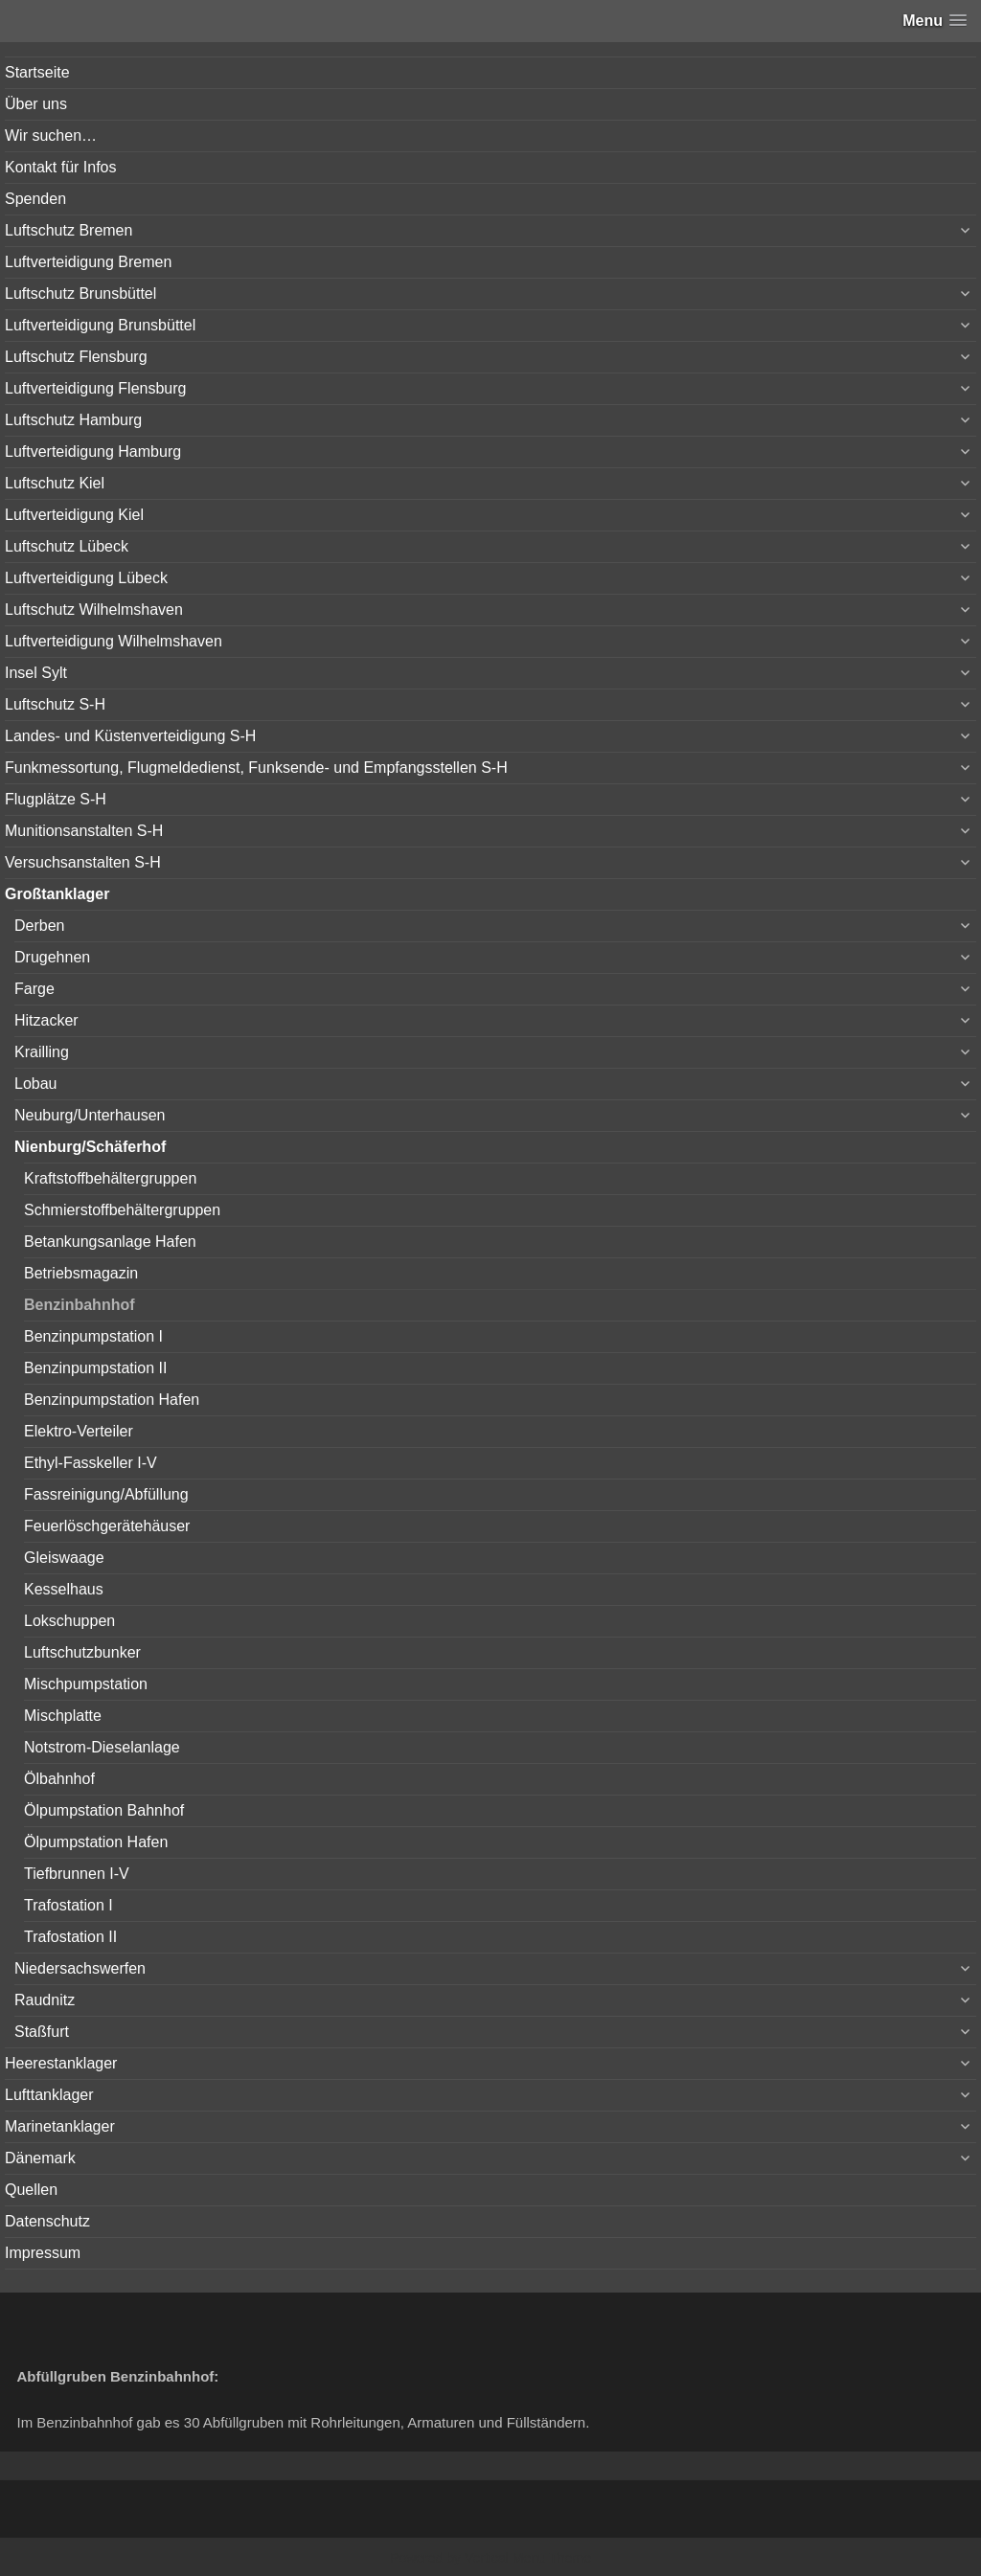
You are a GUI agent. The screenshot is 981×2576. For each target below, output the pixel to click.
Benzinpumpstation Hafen (111, 1399)
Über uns (36, 104)
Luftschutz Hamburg (73, 420)
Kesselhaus (63, 1589)
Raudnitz (44, 2000)
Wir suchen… (51, 135)
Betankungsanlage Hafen (110, 1241)
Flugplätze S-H (55, 799)
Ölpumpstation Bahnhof (104, 1810)
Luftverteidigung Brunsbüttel (100, 325)
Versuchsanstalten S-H (83, 862)
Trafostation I (68, 1905)
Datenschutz (47, 2221)
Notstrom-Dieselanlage (102, 1747)
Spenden (35, 199)
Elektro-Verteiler (78, 1431)
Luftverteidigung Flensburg (95, 388)
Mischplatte (63, 1715)
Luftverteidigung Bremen (88, 262)
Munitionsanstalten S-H (84, 831)
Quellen (31, 2189)
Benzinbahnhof (79, 1305)
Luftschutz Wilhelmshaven (94, 609)
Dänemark (40, 2158)
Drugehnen (52, 957)
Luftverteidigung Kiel (74, 515)
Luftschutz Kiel (54, 483)
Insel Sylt (36, 673)
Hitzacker (46, 1020)
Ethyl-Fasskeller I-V (90, 1463)
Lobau (35, 1083)
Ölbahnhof (59, 1779)
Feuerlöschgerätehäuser (107, 1526)
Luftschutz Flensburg (76, 357)
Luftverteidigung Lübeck (86, 578)
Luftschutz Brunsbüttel (80, 293)
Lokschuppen (69, 1621)
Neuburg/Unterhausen (89, 1115)
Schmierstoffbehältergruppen (122, 1210)
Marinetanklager (60, 2126)
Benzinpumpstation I (93, 1336)
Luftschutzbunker (82, 1652)
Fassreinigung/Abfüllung (106, 1494)
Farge (34, 989)
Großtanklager (57, 894)
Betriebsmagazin (81, 1273)
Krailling (41, 1052)
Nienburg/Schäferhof (90, 1147)
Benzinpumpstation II (95, 1368)
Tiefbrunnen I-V (76, 1873)
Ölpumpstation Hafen (96, 1842)
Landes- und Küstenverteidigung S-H (130, 736)
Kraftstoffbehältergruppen (110, 1178)
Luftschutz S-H (55, 704)
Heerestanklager (61, 2063)
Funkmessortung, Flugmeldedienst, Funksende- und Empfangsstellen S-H (256, 767)
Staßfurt (41, 2031)
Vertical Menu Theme (528, 2557)
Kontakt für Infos (61, 167)
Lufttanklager (49, 2095)
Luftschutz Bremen (68, 230)
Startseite (37, 72)
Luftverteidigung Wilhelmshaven (113, 641)
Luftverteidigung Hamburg (93, 451)
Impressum (42, 2253)
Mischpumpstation (86, 1684)
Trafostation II (70, 1937)
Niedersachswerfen (80, 1968)
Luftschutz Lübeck (66, 546)
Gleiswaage (64, 1557)
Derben (39, 925)
